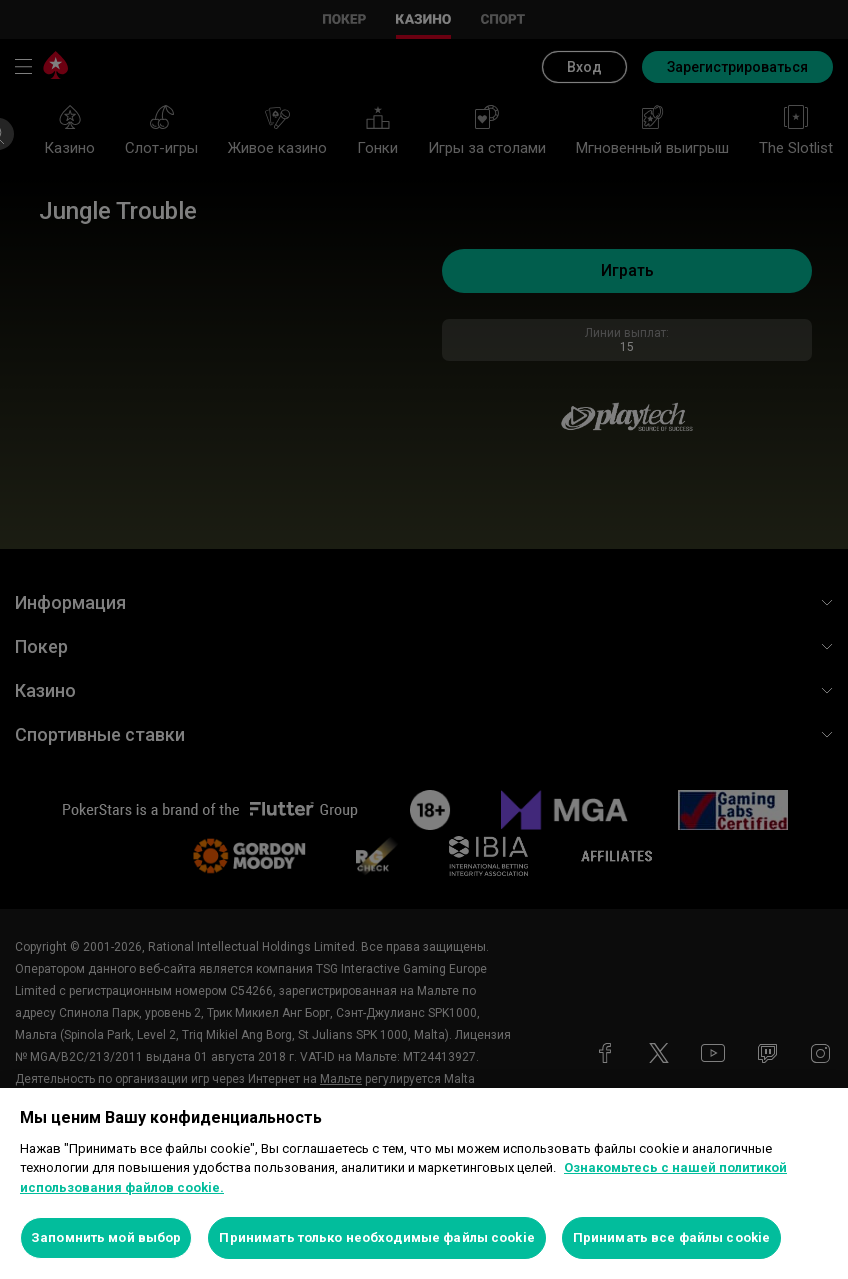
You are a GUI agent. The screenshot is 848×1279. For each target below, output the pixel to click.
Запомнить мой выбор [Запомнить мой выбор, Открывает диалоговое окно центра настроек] (106, 1237)
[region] (424, 1183)
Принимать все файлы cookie (671, 1237)
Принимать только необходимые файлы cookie (376, 1237)
